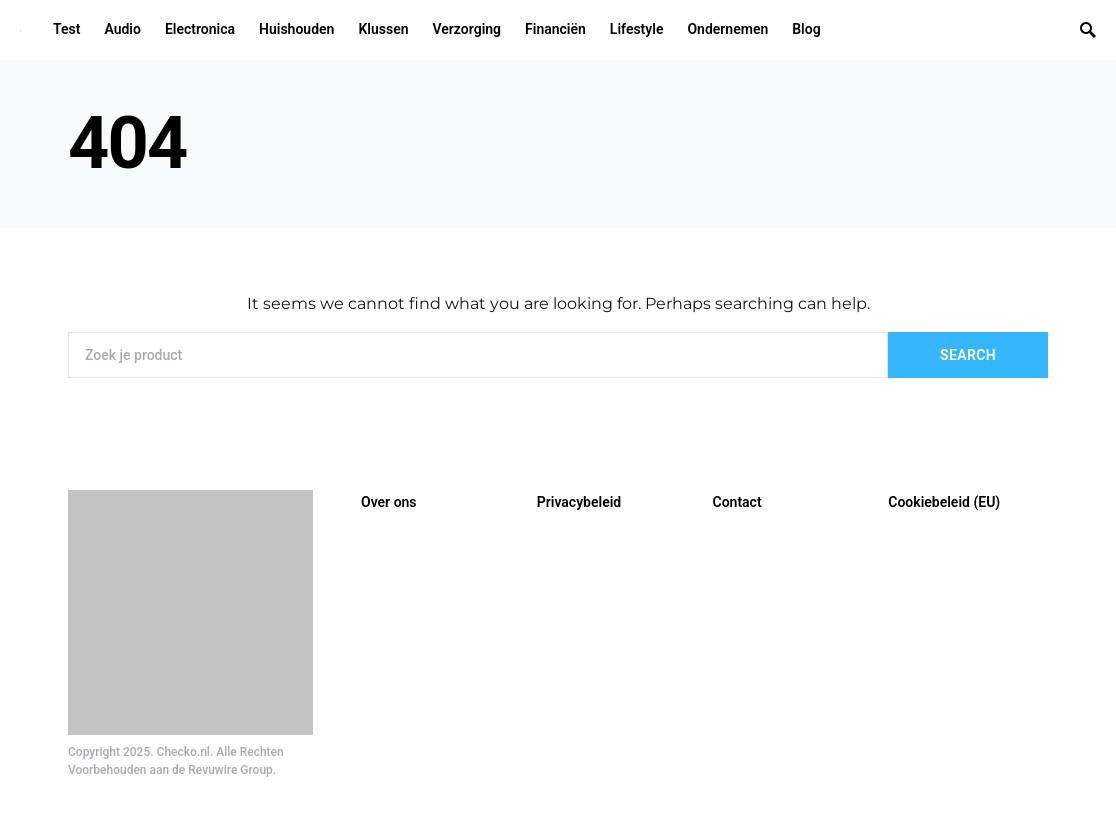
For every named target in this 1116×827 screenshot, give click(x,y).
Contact (737, 502)
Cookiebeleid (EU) (944, 502)
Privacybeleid (579, 502)
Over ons (389, 502)
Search (968, 355)
